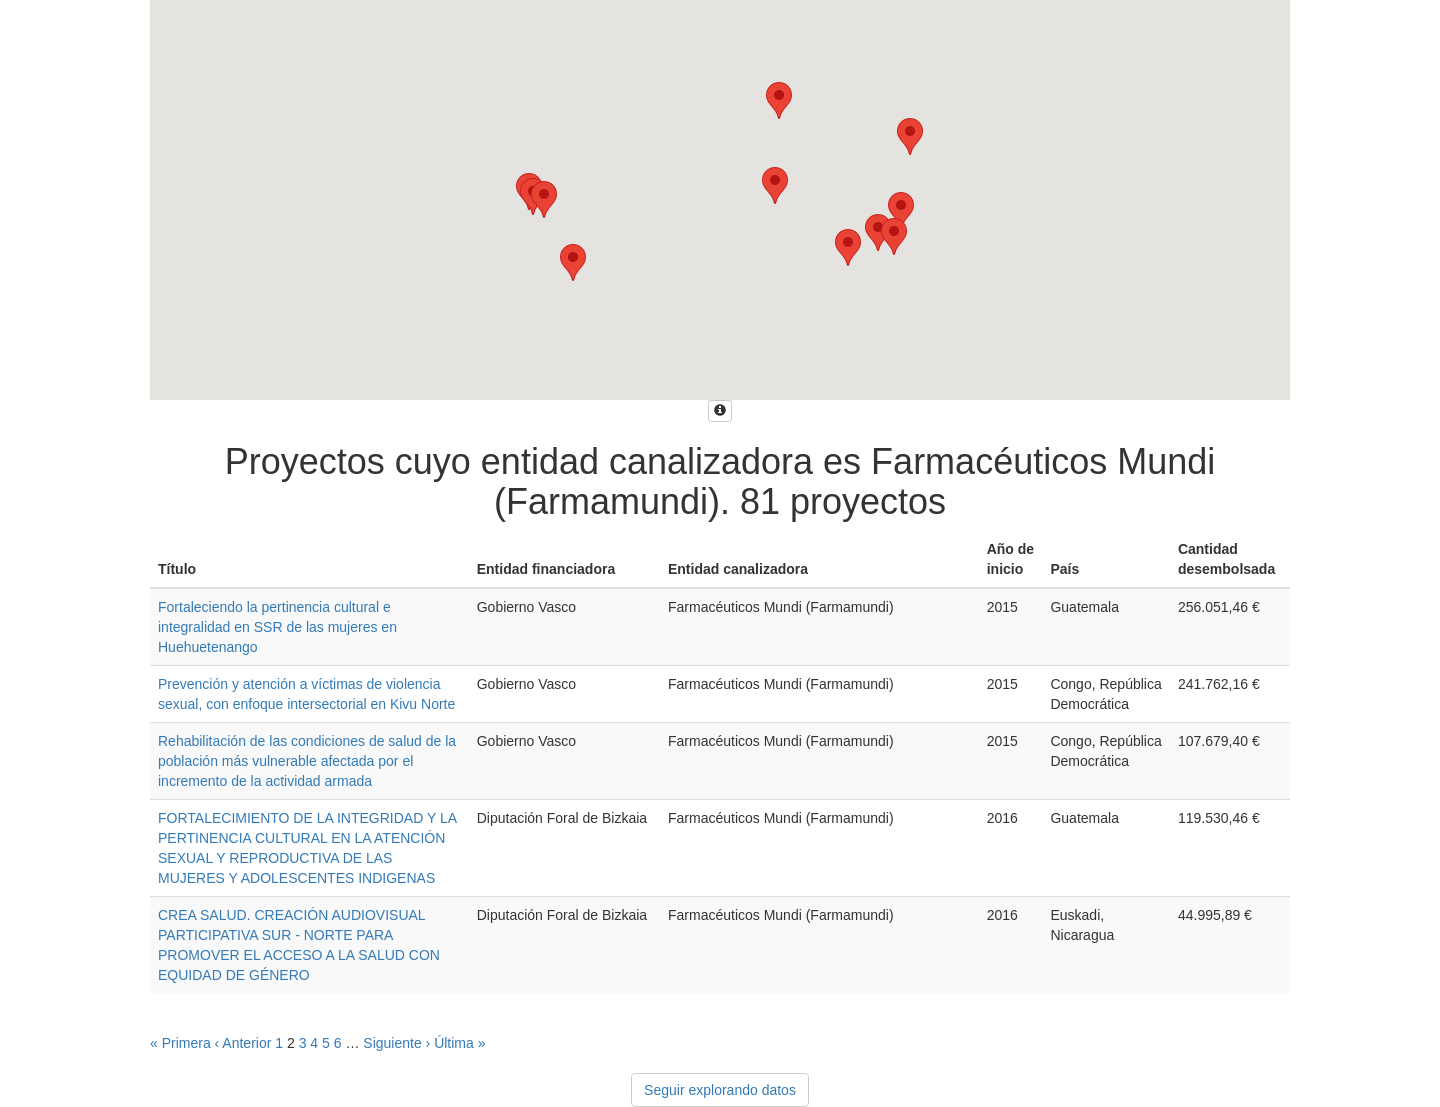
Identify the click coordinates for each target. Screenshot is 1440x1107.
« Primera (180, 1043)
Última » (459, 1043)
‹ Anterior (243, 1043)
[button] (848, 247)
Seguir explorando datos (720, 1090)
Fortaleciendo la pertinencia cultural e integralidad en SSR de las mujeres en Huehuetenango (277, 627)
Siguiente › (396, 1043)
